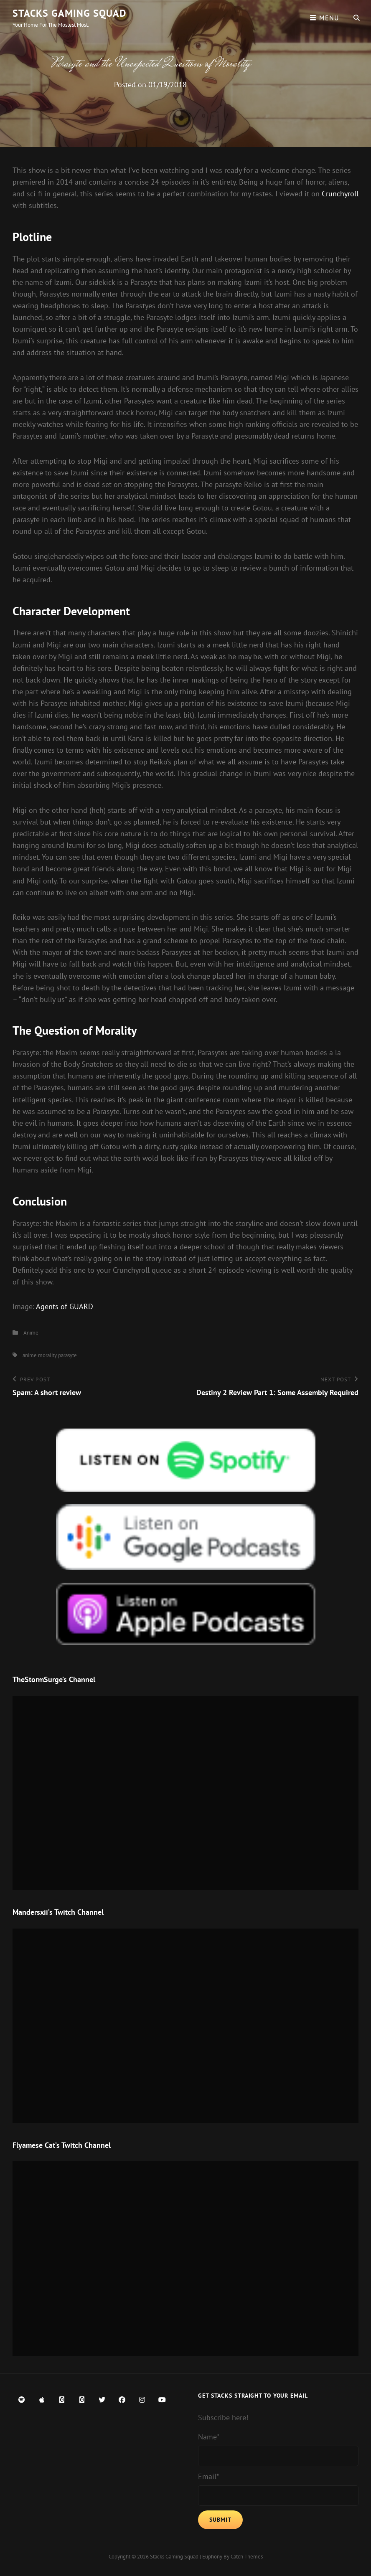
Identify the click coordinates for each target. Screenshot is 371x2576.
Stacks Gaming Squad (70, 13)
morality (47, 1355)
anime (30, 1355)
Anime (30, 1332)
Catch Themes (247, 2556)
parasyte (67, 1355)
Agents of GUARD (64, 1306)
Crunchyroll (340, 193)
